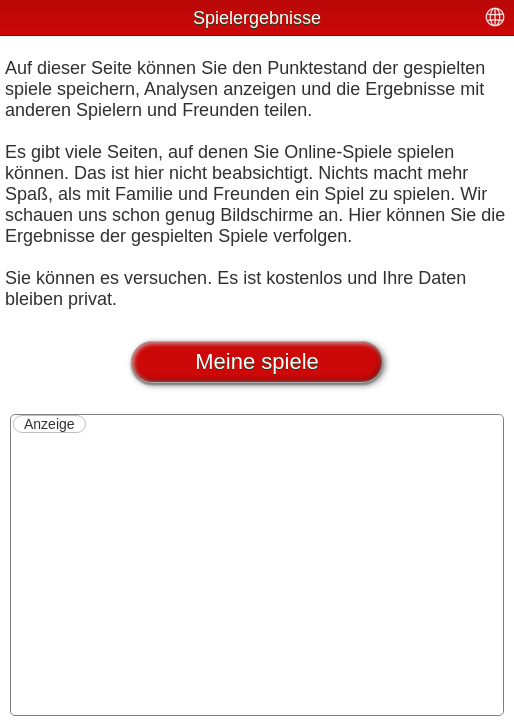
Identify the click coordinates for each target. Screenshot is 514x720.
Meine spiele (257, 361)
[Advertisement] (257, 573)
